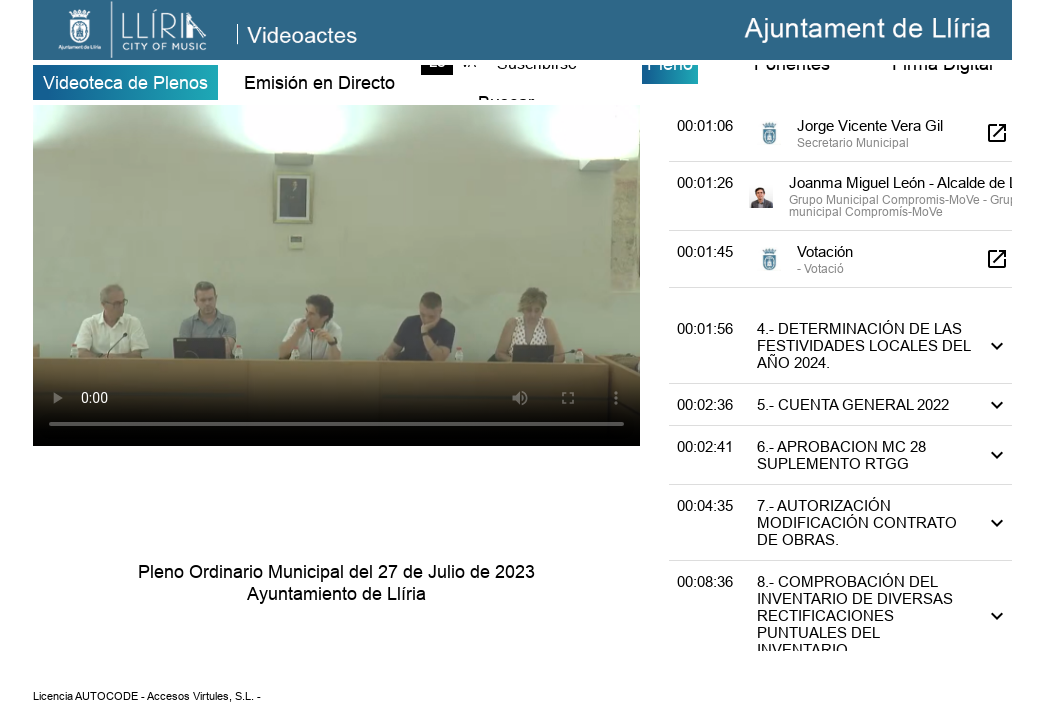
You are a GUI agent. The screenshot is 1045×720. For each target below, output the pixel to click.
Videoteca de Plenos (125, 82)
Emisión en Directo (319, 82)
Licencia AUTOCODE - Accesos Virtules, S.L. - (147, 696)
